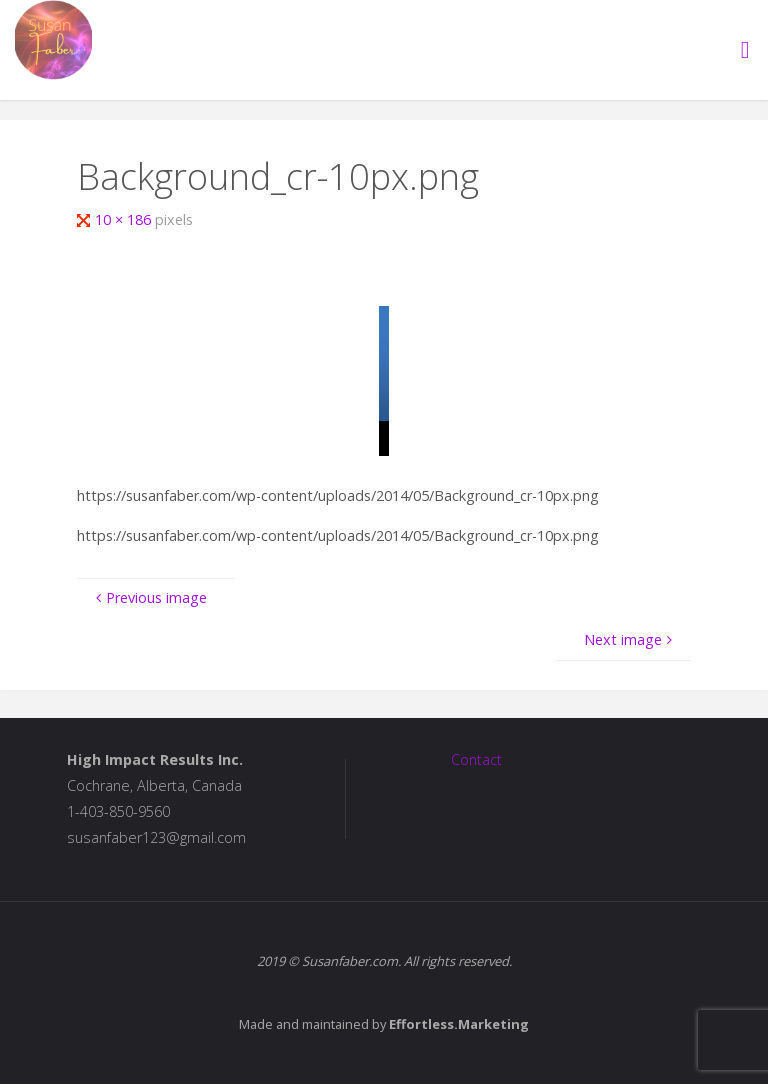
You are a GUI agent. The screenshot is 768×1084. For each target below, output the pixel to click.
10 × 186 (125, 219)
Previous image (148, 597)
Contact (476, 759)
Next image (630, 639)
